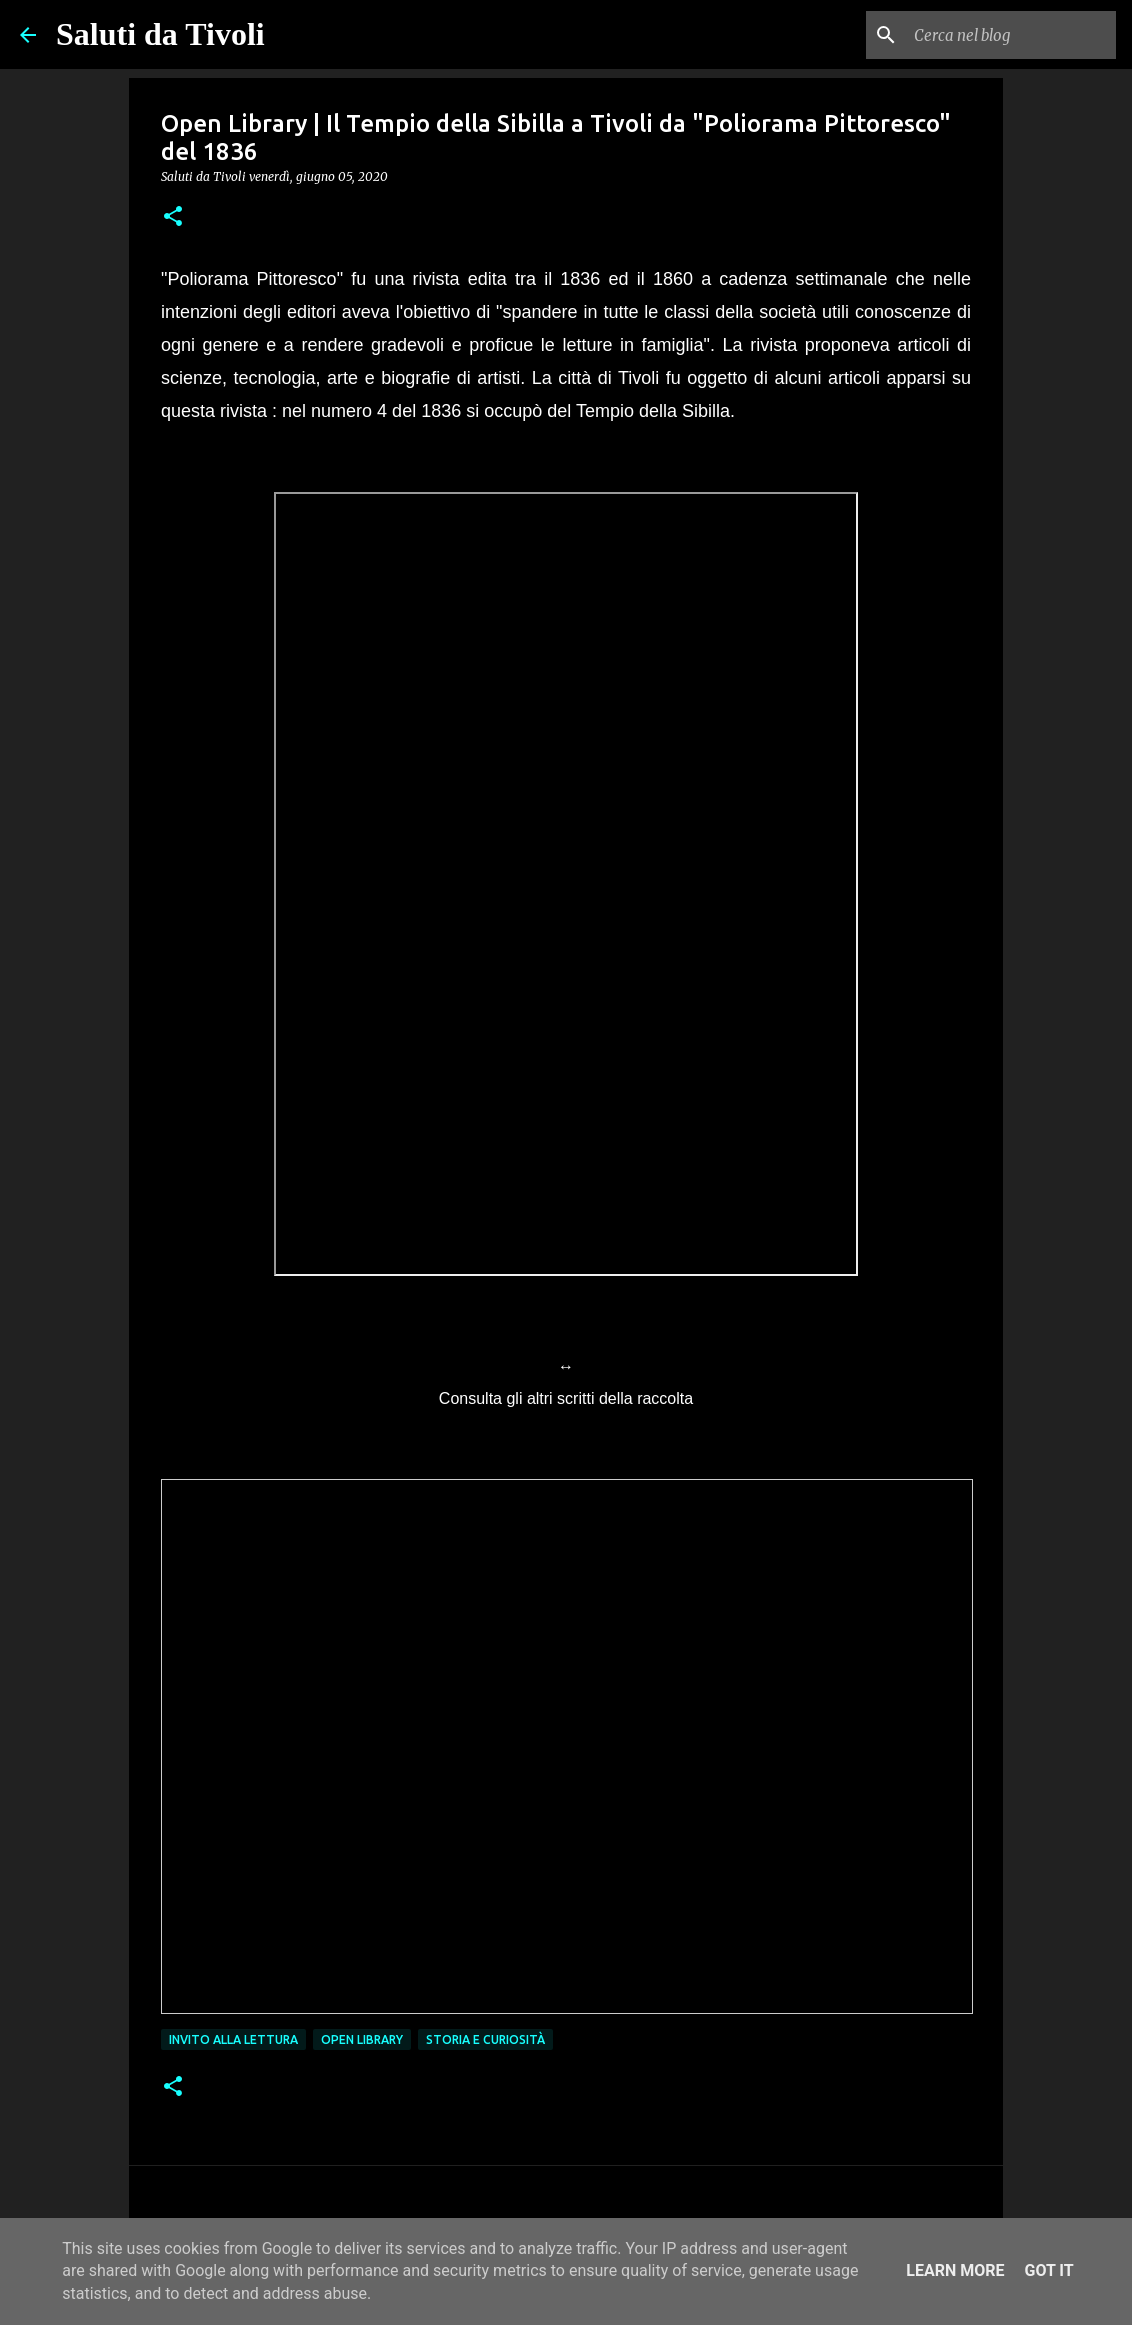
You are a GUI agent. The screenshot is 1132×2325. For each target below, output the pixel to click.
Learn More (955, 2270)
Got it (1048, 2270)
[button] (173, 217)
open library (362, 2039)
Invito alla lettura (233, 2039)
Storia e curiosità (485, 2039)
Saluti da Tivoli (160, 34)
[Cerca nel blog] (1011, 35)
